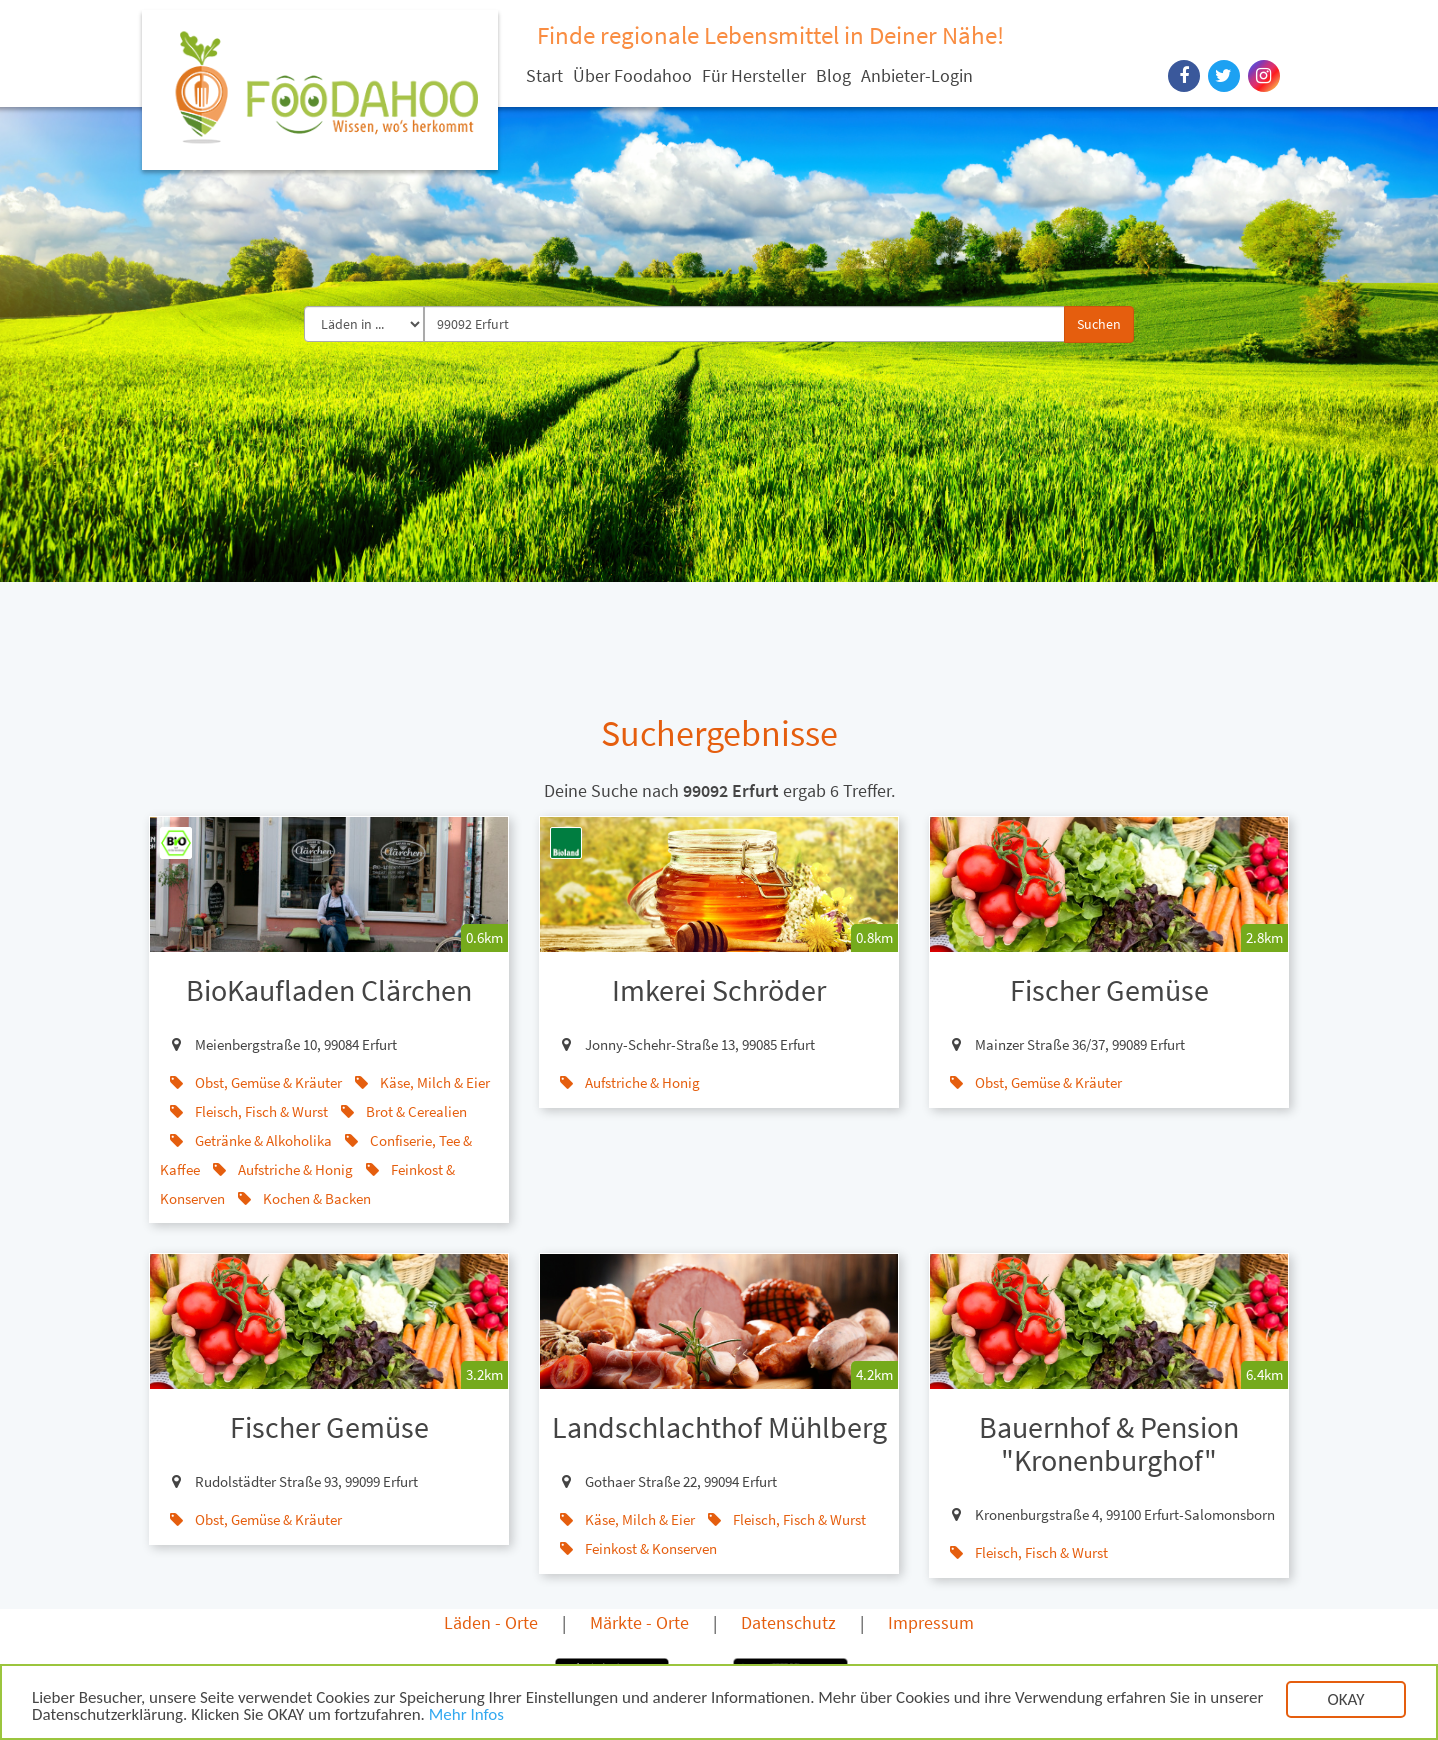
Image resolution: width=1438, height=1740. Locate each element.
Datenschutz (788, 1622)
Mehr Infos (466, 1717)
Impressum (931, 1622)
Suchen (1099, 324)
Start (544, 75)
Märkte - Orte (639, 1622)
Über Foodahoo (632, 75)
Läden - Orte (491, 1622)
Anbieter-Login (917, 75)
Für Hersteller (754, 75)
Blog (833, 75)
